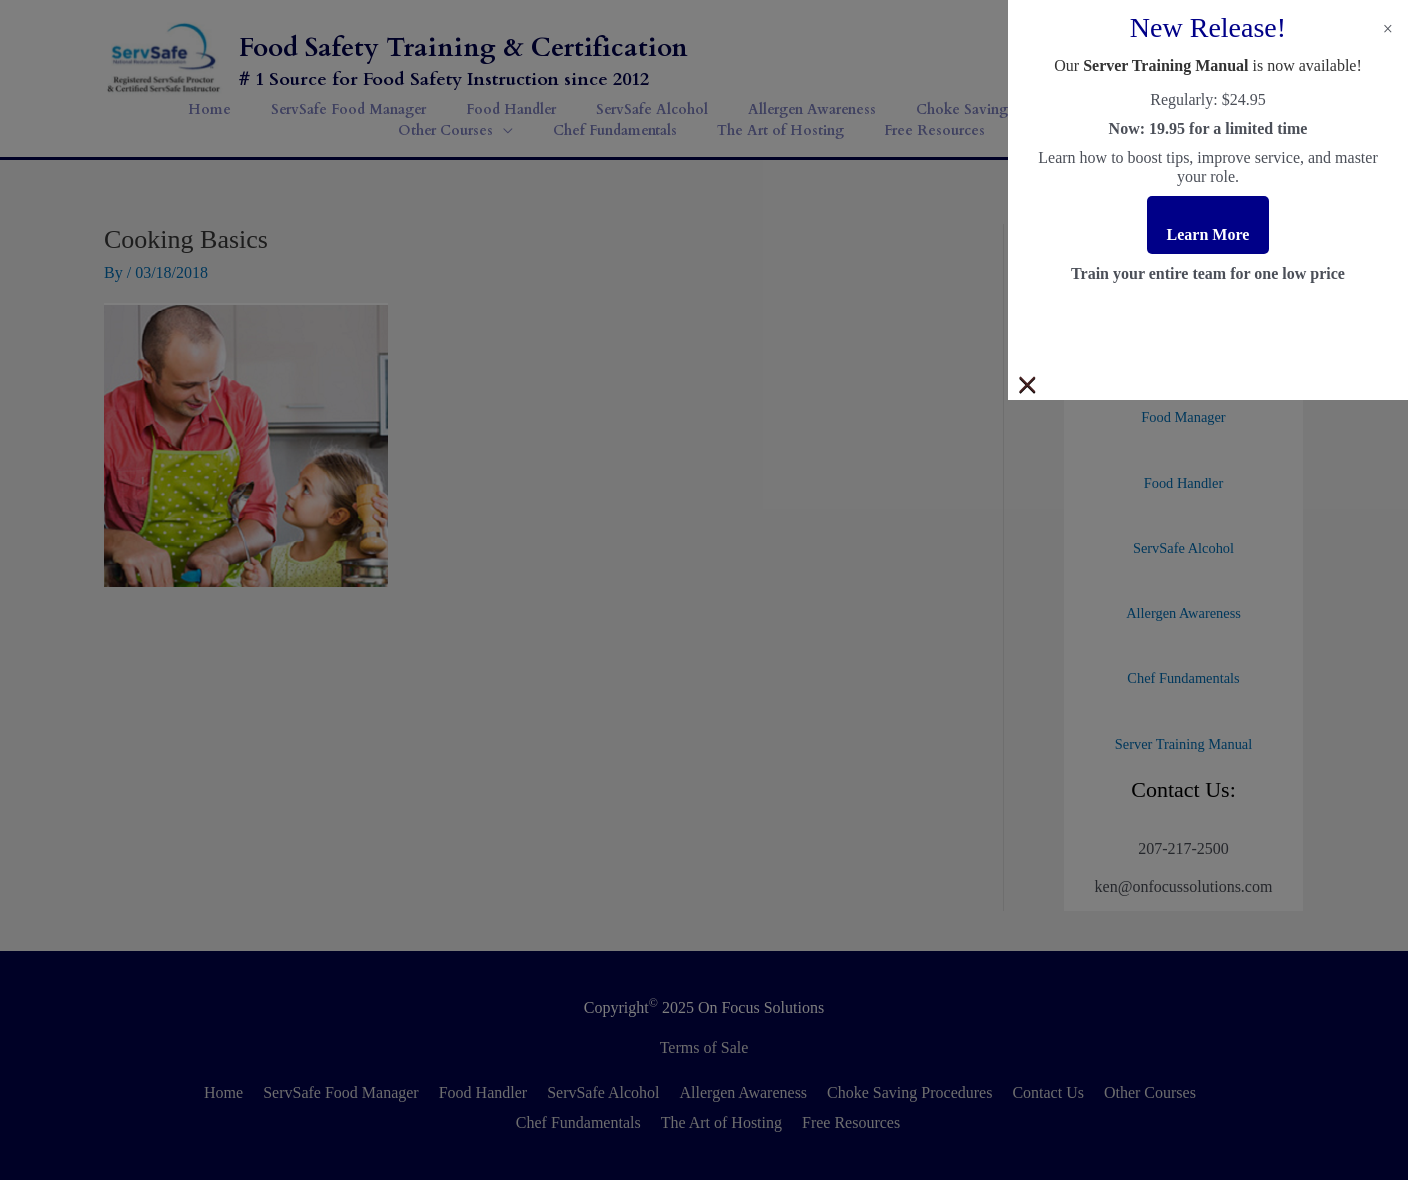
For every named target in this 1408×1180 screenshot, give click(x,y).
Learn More (1208, 234)
